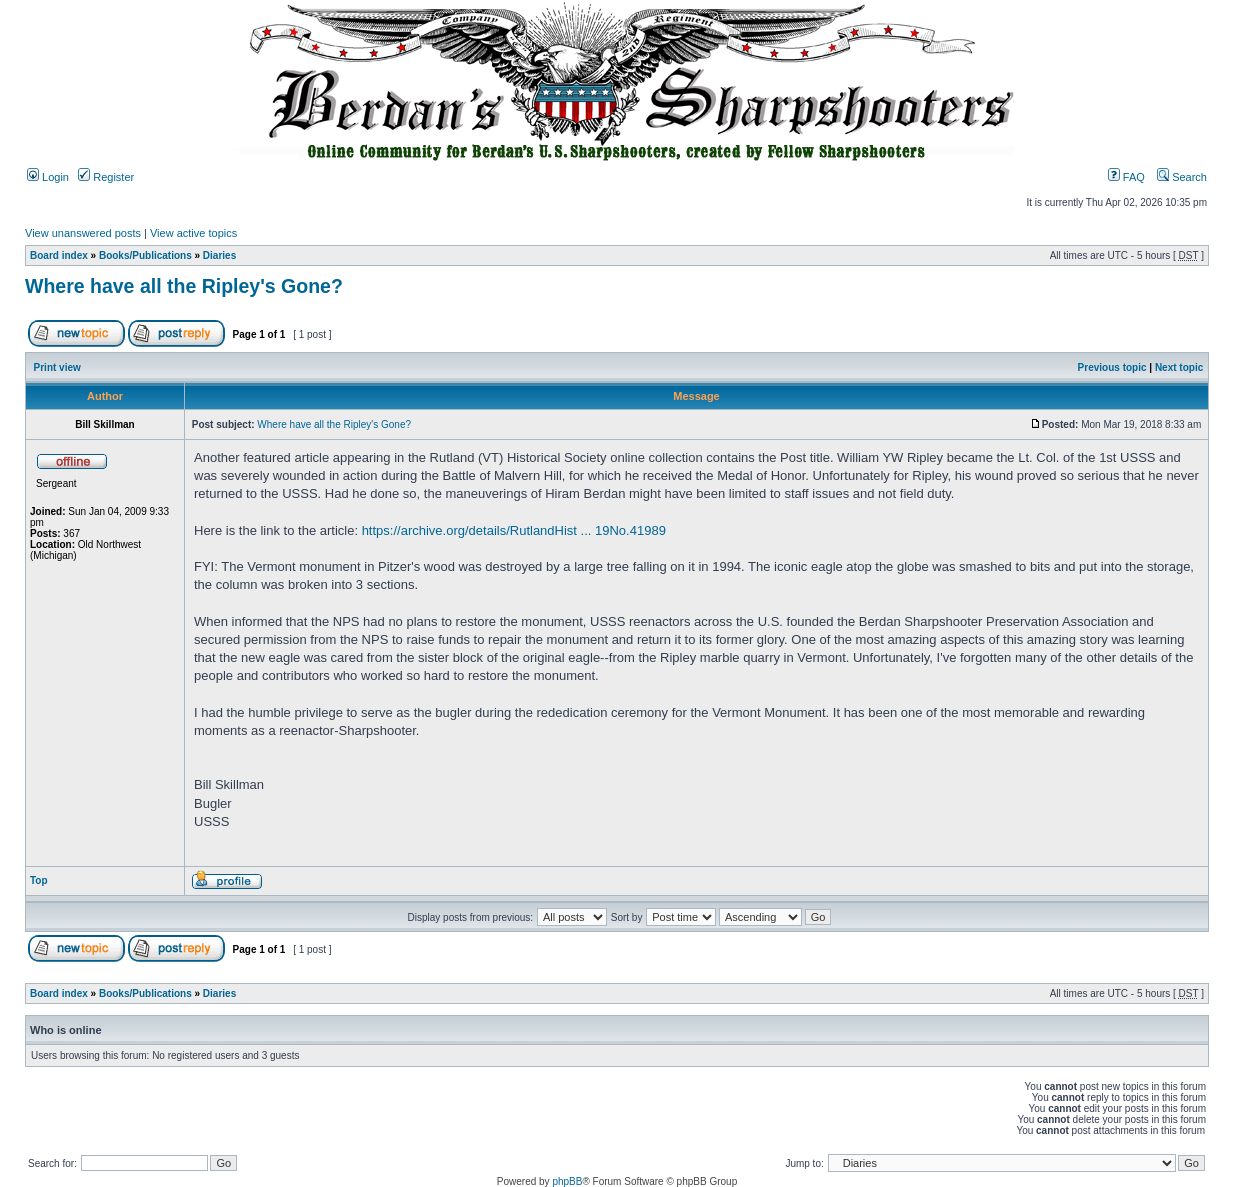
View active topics (193, 233)
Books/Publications (145, 255)
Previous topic (1112, 367)
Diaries (219, 255)
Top (39, 880)
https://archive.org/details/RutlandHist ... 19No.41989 (514, 530)
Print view (57, 367)
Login (48, 177)
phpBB (567, 1181)
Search (1182, 177)
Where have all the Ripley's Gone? (184, 286)
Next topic (1179, 367)
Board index (59, 255)
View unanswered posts (83, 233)
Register (106, 177)
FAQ (1126, 177)
